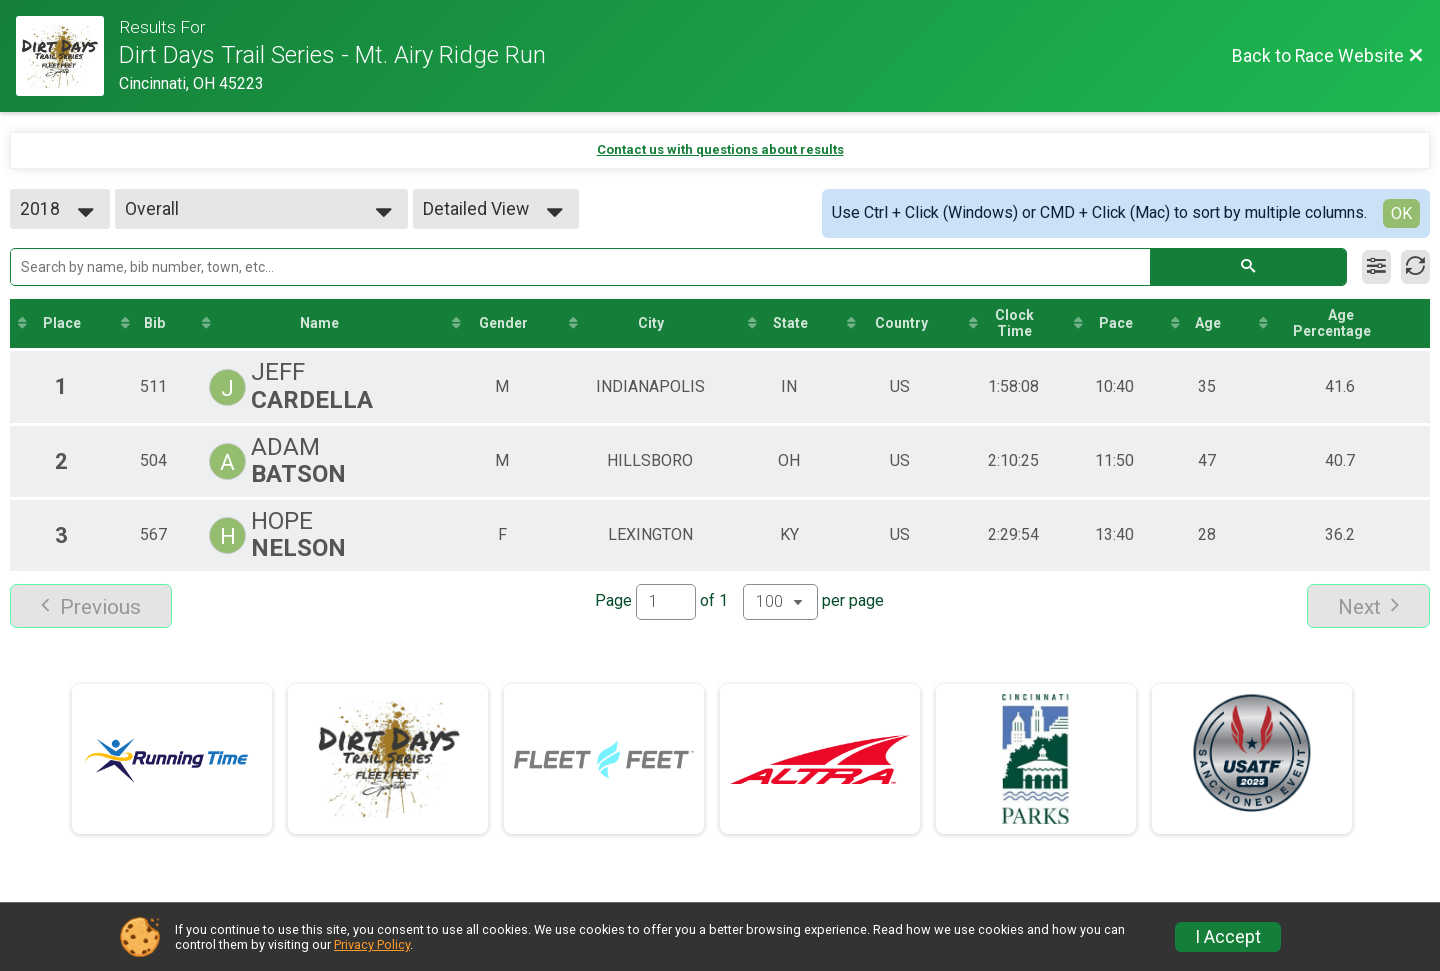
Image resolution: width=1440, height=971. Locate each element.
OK (1401, 213)
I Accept (1228, 937)
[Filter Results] (1376, 267)
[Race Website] (67, 56)
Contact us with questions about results (720, 149)
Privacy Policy (372, 944)
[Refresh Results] (1415, 267)
